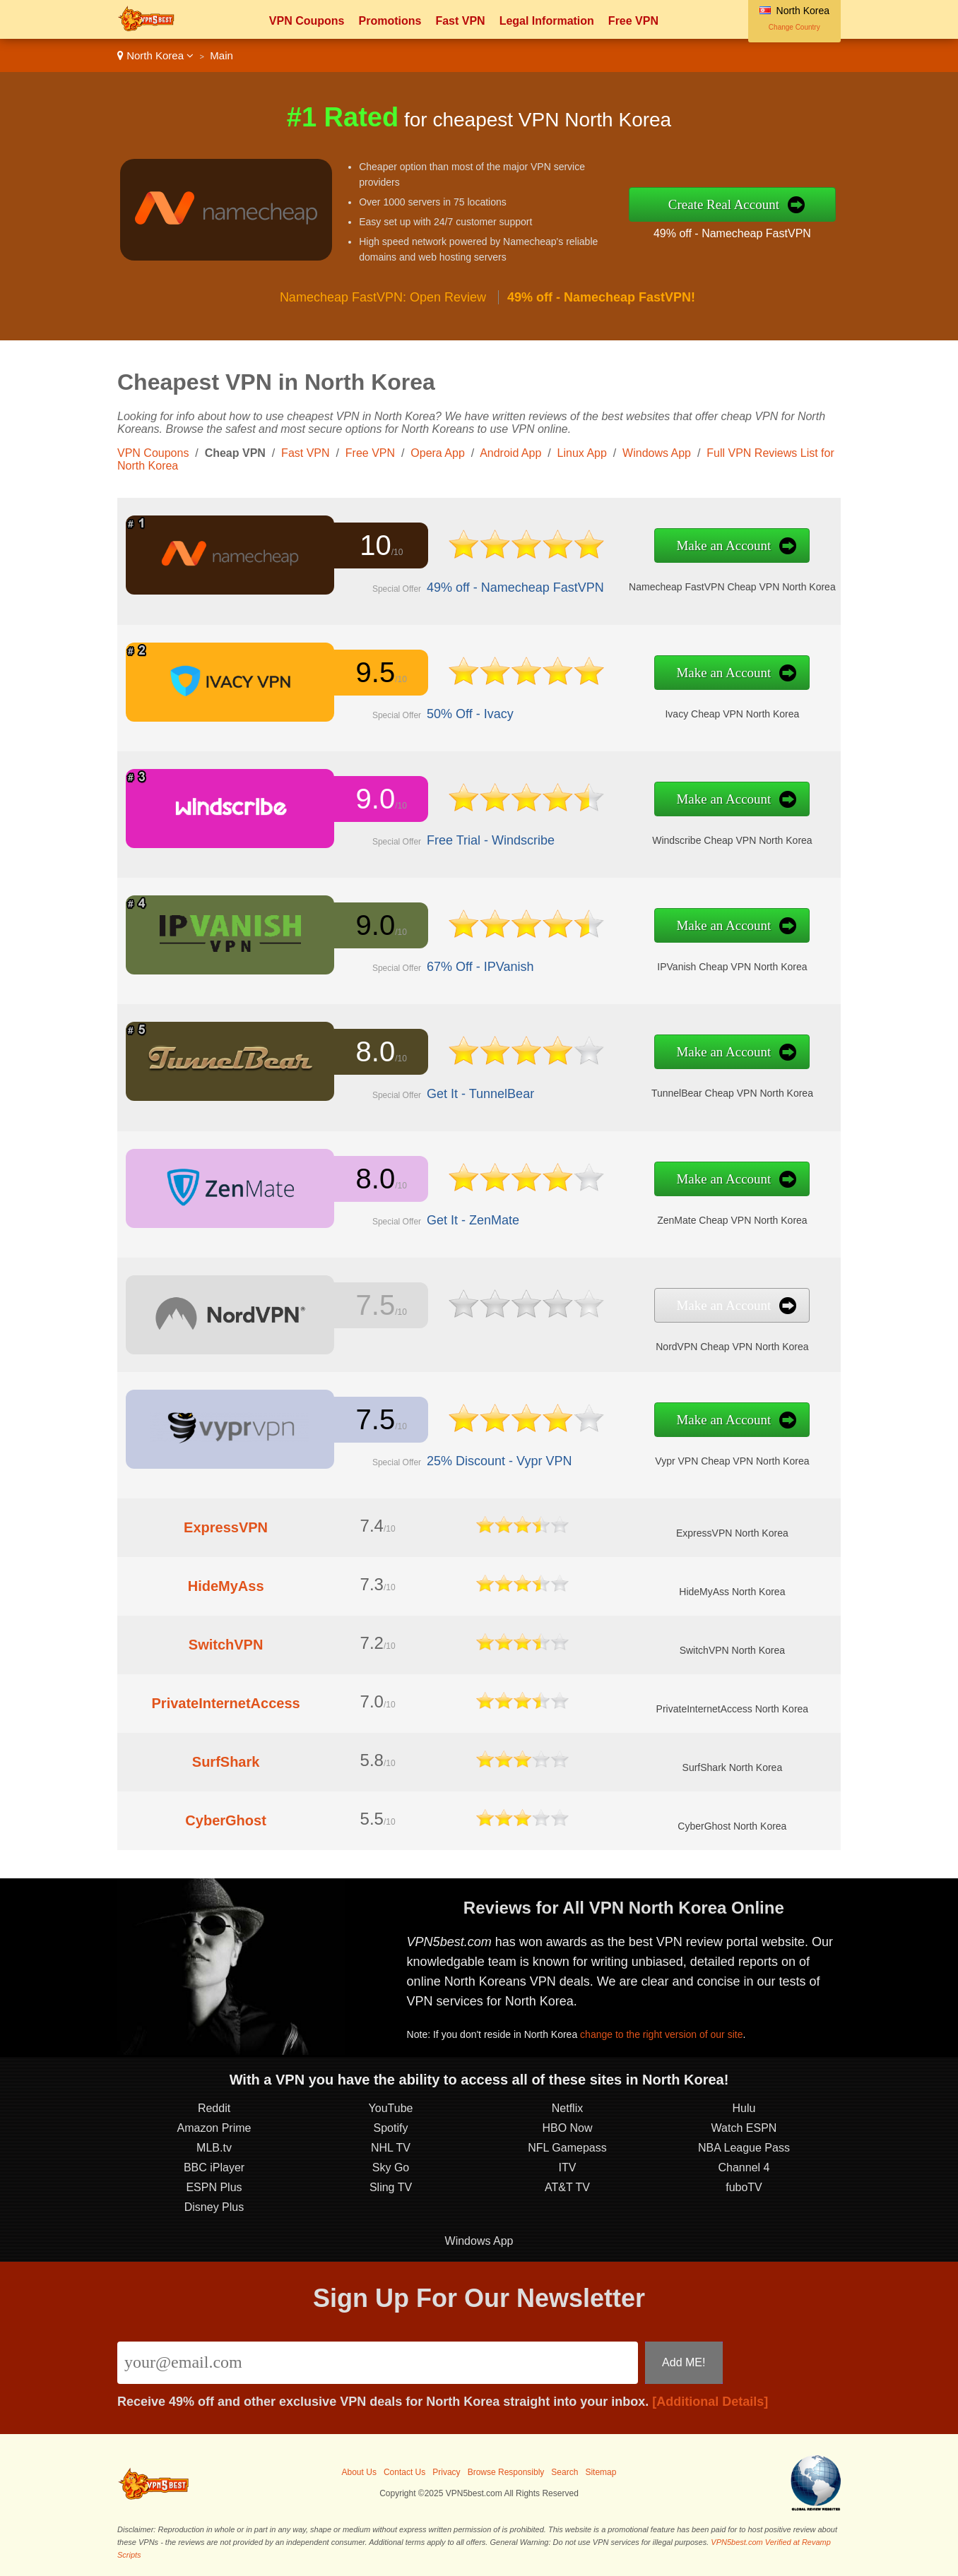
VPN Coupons (307, 21)
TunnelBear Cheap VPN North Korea (732, 1093)
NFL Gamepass (567, 2148)
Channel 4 (744, 2167)
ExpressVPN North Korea (732, 1533)
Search (564, 2472)
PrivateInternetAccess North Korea (732, 1709)
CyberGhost (225, 1820)
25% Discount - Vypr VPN (499, 1461)
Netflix (567, 2108)
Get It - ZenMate (473, 1220)
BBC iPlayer (214, 2167)
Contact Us (404, 2472)
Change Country (794, 27)
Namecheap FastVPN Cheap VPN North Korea (732, 586)
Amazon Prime (214, 2128)
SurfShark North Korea (732, 1767)
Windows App (656, 453)
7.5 (376, 1304)
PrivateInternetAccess (226, 1703)
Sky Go (390, 2167)
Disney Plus (214, 2207)
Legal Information (546, 21)
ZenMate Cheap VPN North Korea (732, 1220)
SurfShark (226, 1762)
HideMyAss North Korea (732, 1591)
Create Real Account (723, 204)
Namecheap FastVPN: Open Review (383, 297)
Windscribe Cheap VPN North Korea (732, 840)
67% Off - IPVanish (480, 967)
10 (375, 545)
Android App (510, 453)
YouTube (391, 2108)
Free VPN (633, 21)
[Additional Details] (710, 2402)
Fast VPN (460, 21)
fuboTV (744, 2187)
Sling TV (390, 2187)
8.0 (376, 1051)
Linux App (582, 453)
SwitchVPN (226, 1644)
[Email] (377, 2363)
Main (221, 55)
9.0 (376, 798)
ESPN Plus (214, 2187)
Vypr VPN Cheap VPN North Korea (732, 1461)
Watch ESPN (744, 2128)
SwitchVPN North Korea (732, 1650)
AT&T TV (567, 2187)
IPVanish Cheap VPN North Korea (732, 966)
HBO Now (567, 2128)
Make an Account (723, 545)
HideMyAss (226, 1586)
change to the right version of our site (661, 2034)
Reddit (214, 2108)
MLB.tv (214, 2148)
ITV (567, 2167)
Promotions (389, 21)
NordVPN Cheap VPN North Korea (732, 1346)
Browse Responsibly (506, 2472)
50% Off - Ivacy (470, 714)
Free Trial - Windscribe (491, 840)
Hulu (744, 2108)
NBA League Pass (744, 2148)
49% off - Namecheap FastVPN (732, 233)
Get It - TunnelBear (480, 1094)
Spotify (391, 2128)
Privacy (446, 2472)
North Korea (155, 55)
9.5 (376, 672)
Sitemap (600, 2472)
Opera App (437, 453)
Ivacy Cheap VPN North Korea (732, 714)
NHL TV (390, 2148)
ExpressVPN (226, 1527)
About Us (359, 2472)
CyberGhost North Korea (732, 1826)
